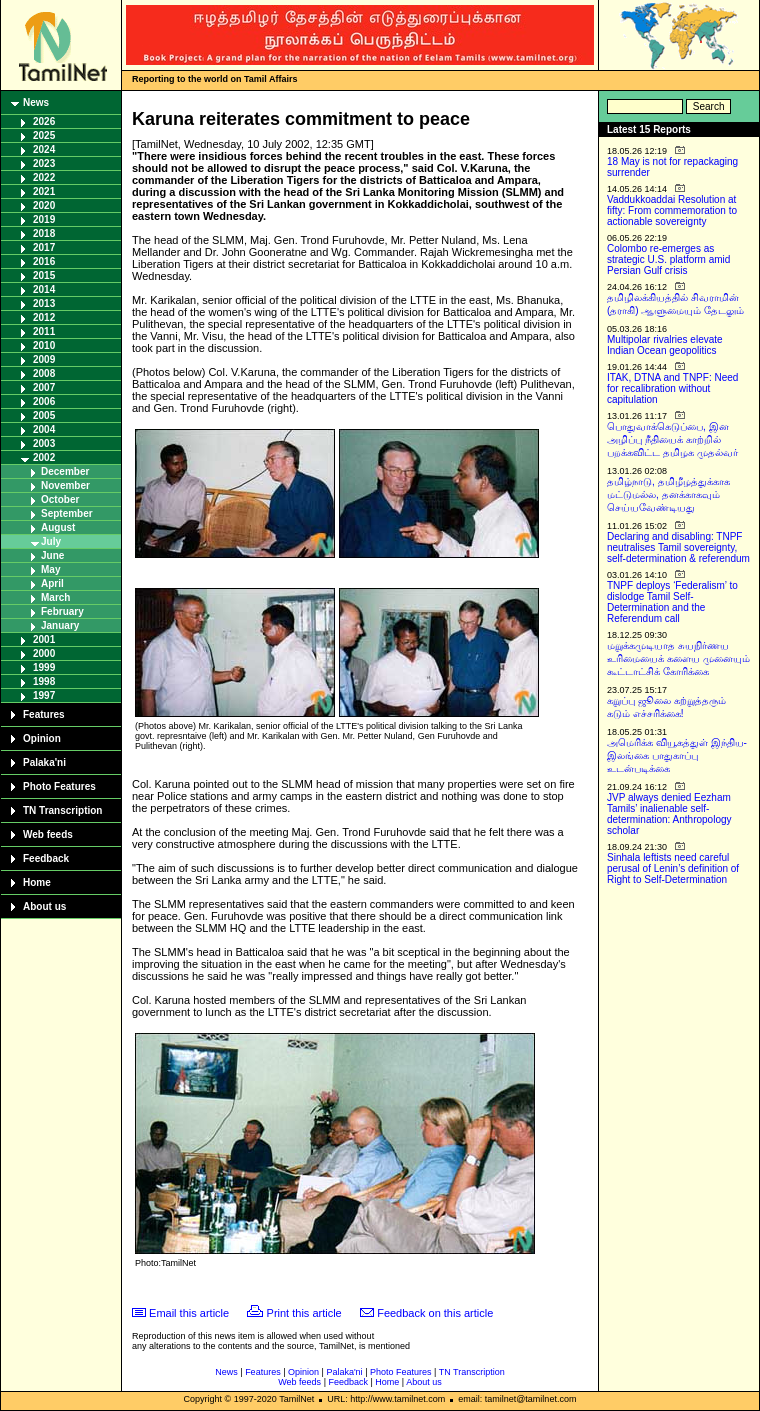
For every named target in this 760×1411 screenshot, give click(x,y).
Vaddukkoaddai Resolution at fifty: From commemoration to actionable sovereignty (672, 210)
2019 (44, 219)
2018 (44, 233)
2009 (44, 359)
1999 (44, 667)
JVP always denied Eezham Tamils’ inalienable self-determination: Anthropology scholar (669, 814)
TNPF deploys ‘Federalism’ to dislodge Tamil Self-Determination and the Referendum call (672, 602)
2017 (44, 247)
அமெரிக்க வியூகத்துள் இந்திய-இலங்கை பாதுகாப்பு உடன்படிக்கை (677, 755)
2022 (44, 177)
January (60, 625)
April (52, 583)
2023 (44, 163)
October (60, 499)
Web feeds (48, 834)
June (52, 555)
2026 (44, 121)
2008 (44, 373)
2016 (44, 261)
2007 (44, 387)
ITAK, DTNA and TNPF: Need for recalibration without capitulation (672, 388)
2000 (44, 653)
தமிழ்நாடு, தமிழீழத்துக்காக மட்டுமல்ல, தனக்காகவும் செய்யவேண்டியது (668, 494)
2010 (44, 345)
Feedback (46, 858)
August (58, 527)
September (67, 513)
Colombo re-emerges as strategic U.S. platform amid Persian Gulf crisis (668, 259)
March (55, 597)
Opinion (42, 738)
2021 (44, 191)
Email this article (189, 1313)
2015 (44, 275)
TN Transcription (62, 810)
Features (44, 714)
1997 (44, 695)
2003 (44, 443)
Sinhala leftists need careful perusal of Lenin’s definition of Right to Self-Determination (673, 868)
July (51, 541)
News (36, 102)
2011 (44, 331)
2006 (44, 401)
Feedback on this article (435, 1313)
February (62, 611)
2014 (44, 289)
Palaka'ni (44, 762)
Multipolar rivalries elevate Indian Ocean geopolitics (665, 345)
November (65, 485)
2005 (44, 415)
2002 (44, 457)
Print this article (304, 1313)
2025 (44, 135)
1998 (44, 681)
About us (44, 906)
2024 (44, 149)
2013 (44, 303)
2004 (44, 429)
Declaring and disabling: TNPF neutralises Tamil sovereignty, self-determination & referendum (678, 547)
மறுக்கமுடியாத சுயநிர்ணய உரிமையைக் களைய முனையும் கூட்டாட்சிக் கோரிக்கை (678, 658)
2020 (44, 205)
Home (37, 882)
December (65, 471)
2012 (44, 317)
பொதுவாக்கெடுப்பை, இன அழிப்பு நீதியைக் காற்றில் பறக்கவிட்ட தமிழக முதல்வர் (672, 439)
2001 (44, 639)
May (50, 569)
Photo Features (59, 786)
